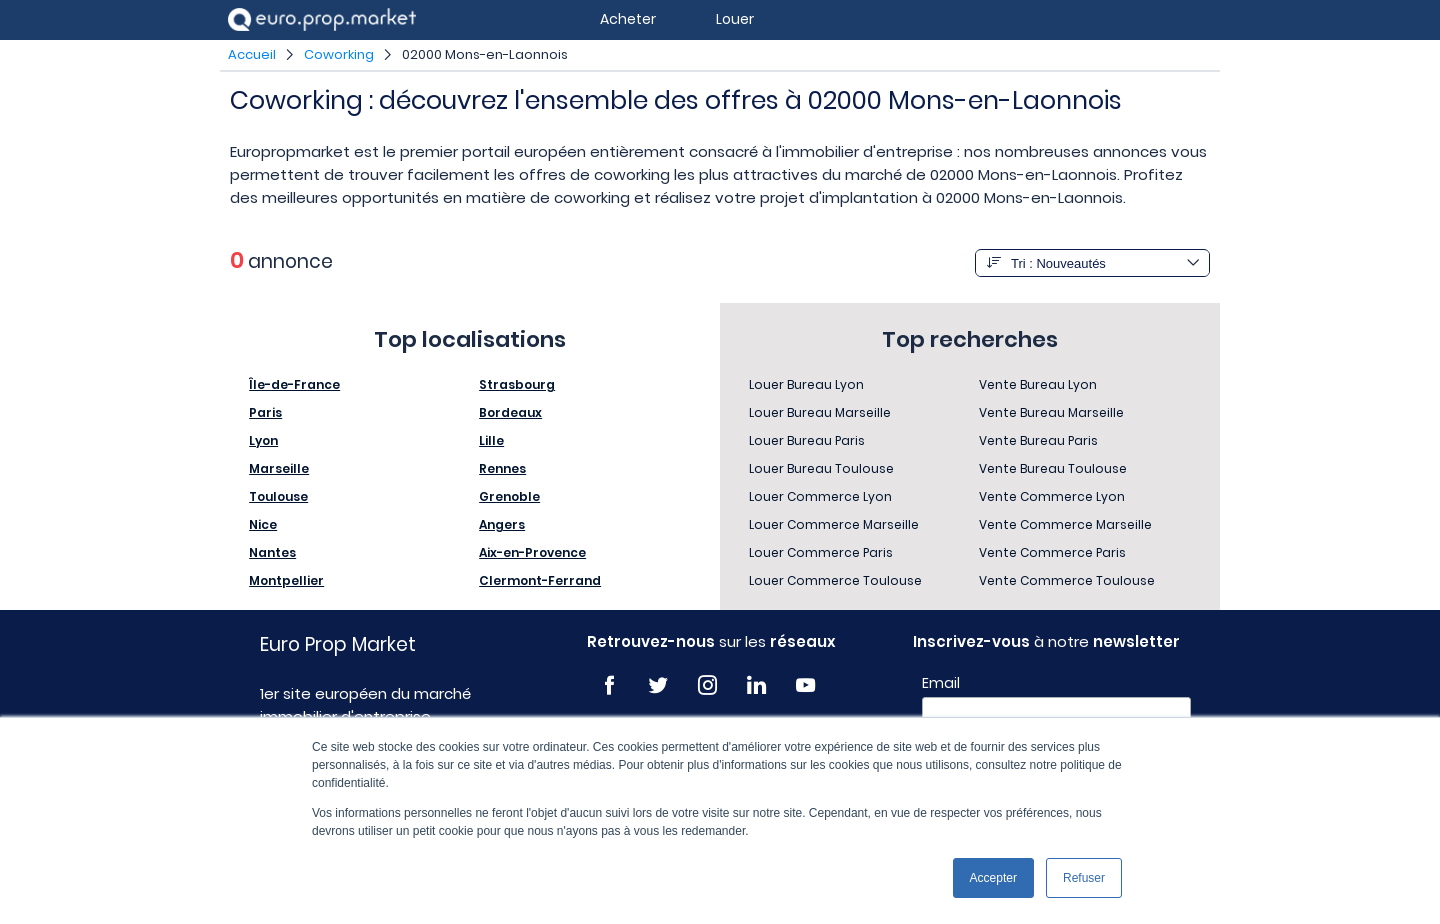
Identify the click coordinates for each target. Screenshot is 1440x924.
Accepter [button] (993, 878)
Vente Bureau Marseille (1051, 412)
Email (941, 683)
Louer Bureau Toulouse (821, 468)
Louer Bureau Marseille (820, 412)
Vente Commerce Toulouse (1067, 580)
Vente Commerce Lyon (1052, 496)
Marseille (279, 468)
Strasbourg (517, 384)
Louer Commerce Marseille (834, 524)
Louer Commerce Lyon (820, 496)
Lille (491, 440)
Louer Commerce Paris (821, 552)
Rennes (502, 468)
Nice (263, 524)
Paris (265, 412)
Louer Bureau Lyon (806, 384)
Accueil (252, 54)
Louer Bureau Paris (807, 440)
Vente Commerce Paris (1052, 552)
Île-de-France (294, 384)
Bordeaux (510, 412)
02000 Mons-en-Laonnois (485, 54)
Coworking (339, 54)
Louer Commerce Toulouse (835, 580)
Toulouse (278, 496)
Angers (502, 524)
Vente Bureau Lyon (1038, 384)
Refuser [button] (1084, 878)
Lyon (263, 440)
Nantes (272, 552)
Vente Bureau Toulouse (1053, 468)
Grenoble (509, 496)
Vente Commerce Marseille (1065, 524)
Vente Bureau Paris (1038, 440)
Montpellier (286, 580)
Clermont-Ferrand (540, 580)
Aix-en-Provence (532, 552)
